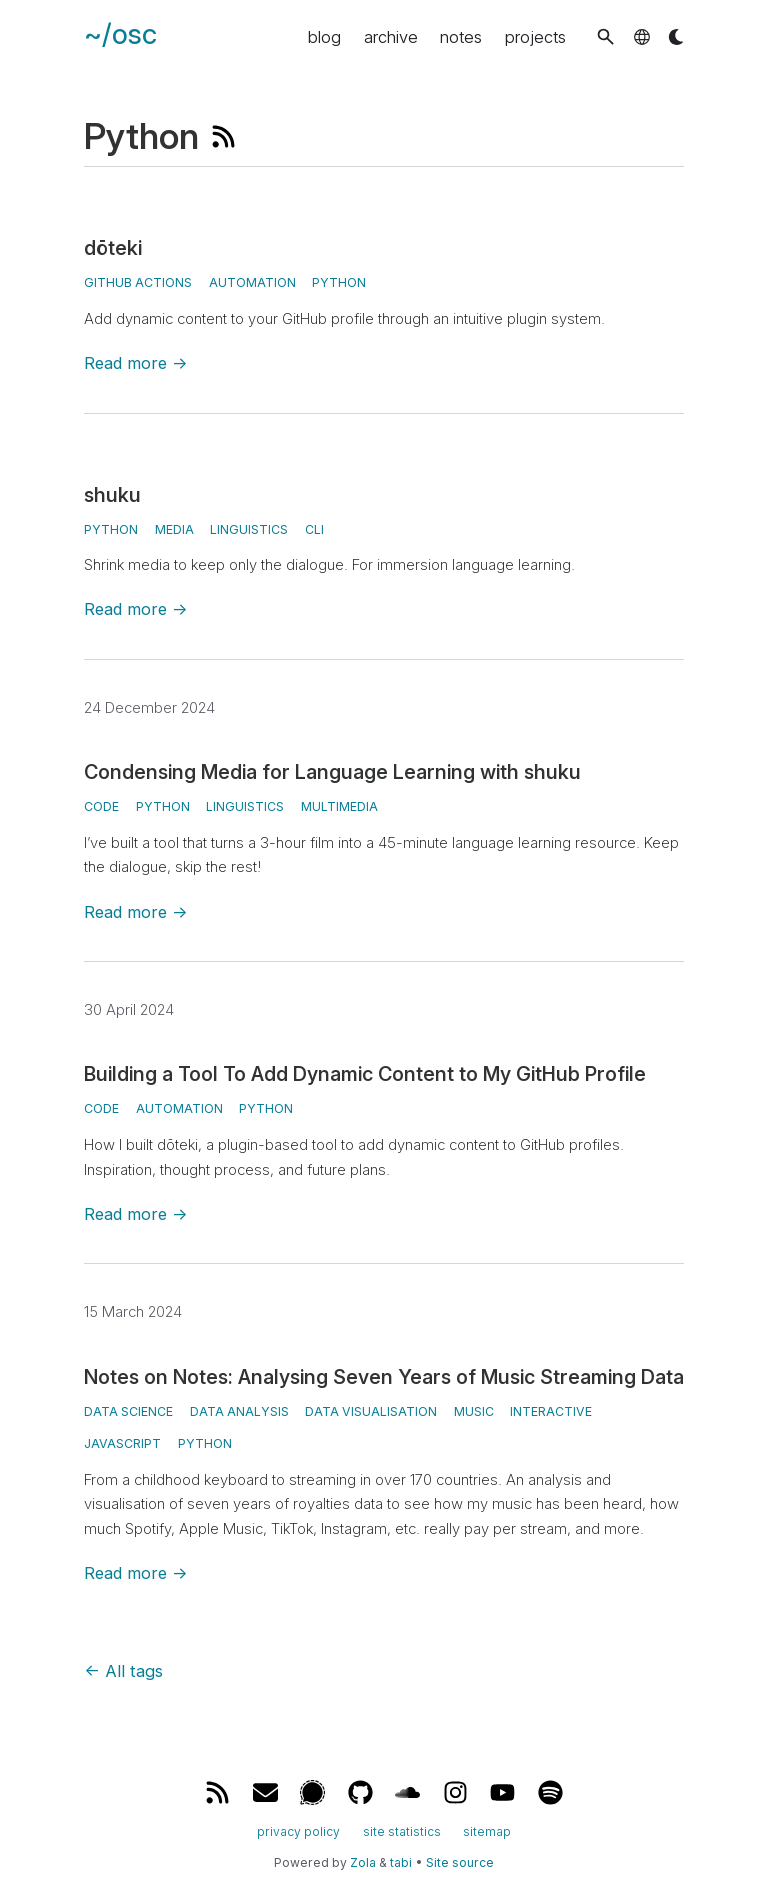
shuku (112, 495)
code (101, 806)
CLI (314, 529)
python (163, 806)
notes (461, 37)
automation (252, 282)
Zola (363, 1862)
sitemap (487, 1831)
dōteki (113, 248)
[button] (605, 36)
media (174, 529)
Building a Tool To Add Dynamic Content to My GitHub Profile (365, 1074)
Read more (136, 363)
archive (391, 37)
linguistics (249, 529)
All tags (123, 1671)
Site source (460, 1862)
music (474, 1411)
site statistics (402, 1831)
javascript (122, 1443)
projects (535, 37)
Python (339, 282)
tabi (401, 1862)
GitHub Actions (138, 282)
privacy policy (298, 1831)
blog (324, 37)
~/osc (120, 34)
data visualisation (371, 1411)
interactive (551, 1411)
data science (128, 1411)
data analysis (239, 1411)
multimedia (339, 806)
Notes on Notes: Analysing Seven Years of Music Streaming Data (384, 1377)
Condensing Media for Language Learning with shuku (332, 772)
